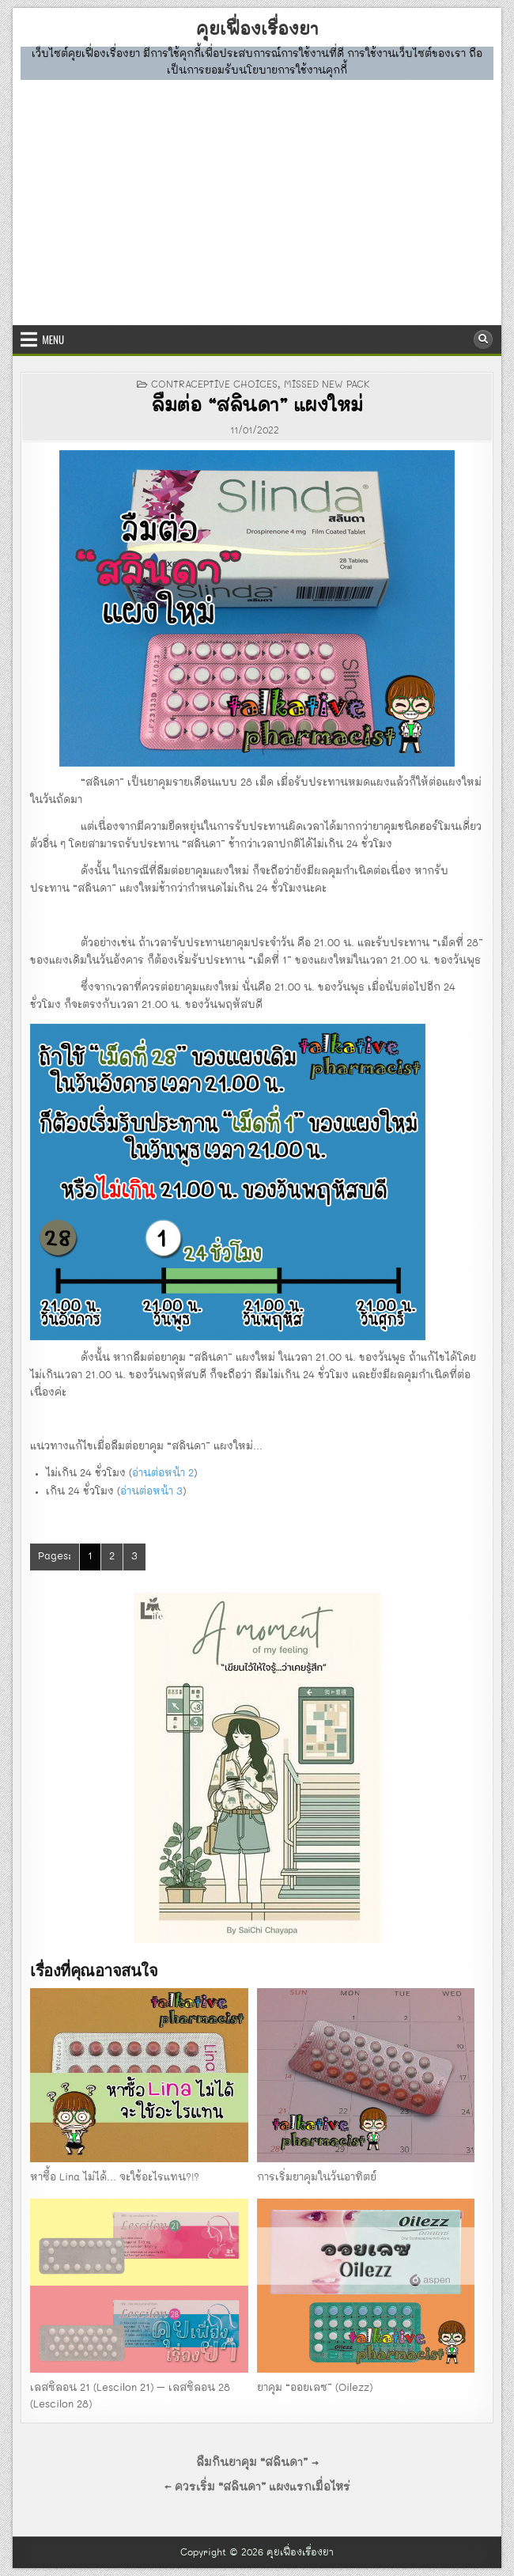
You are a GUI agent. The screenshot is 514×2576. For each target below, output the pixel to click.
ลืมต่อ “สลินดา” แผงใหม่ (257, 406)
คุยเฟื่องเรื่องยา (257, 30)
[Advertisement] (257, 198)
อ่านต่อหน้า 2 (163, 1473)
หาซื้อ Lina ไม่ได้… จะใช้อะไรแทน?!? (114, 2178)
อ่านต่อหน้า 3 (151, 1492)
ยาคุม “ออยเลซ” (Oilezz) (314, 2388)
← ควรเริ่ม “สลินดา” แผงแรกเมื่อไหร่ (257, 2487)
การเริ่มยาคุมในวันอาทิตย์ (316, 2178)
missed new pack (326, 384)
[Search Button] (483, 339)
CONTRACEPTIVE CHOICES (214, 384)
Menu (53, 339)
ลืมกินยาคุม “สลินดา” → (257, 2462)
